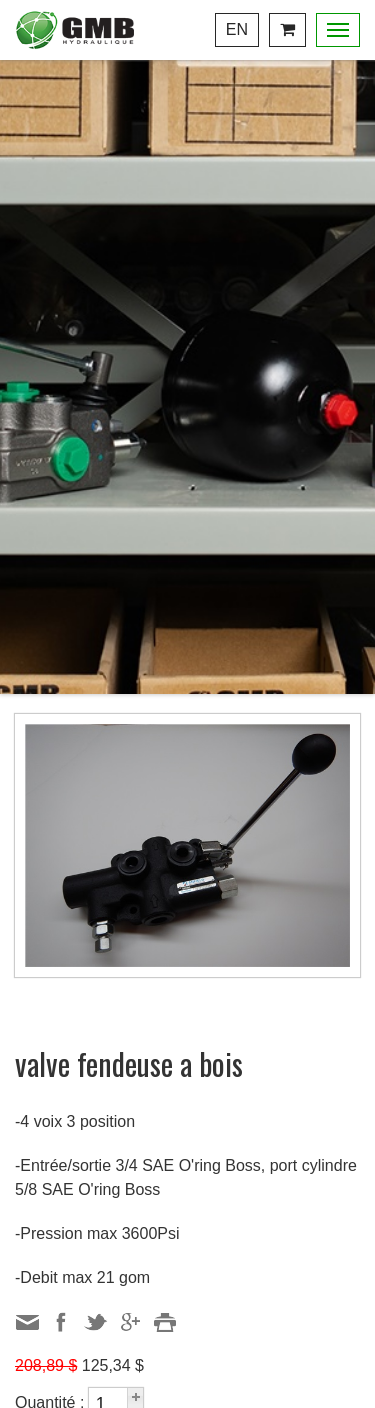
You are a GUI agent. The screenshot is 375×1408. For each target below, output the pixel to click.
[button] (135, 1396)
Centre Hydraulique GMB (74, 30)
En (237, 29)
